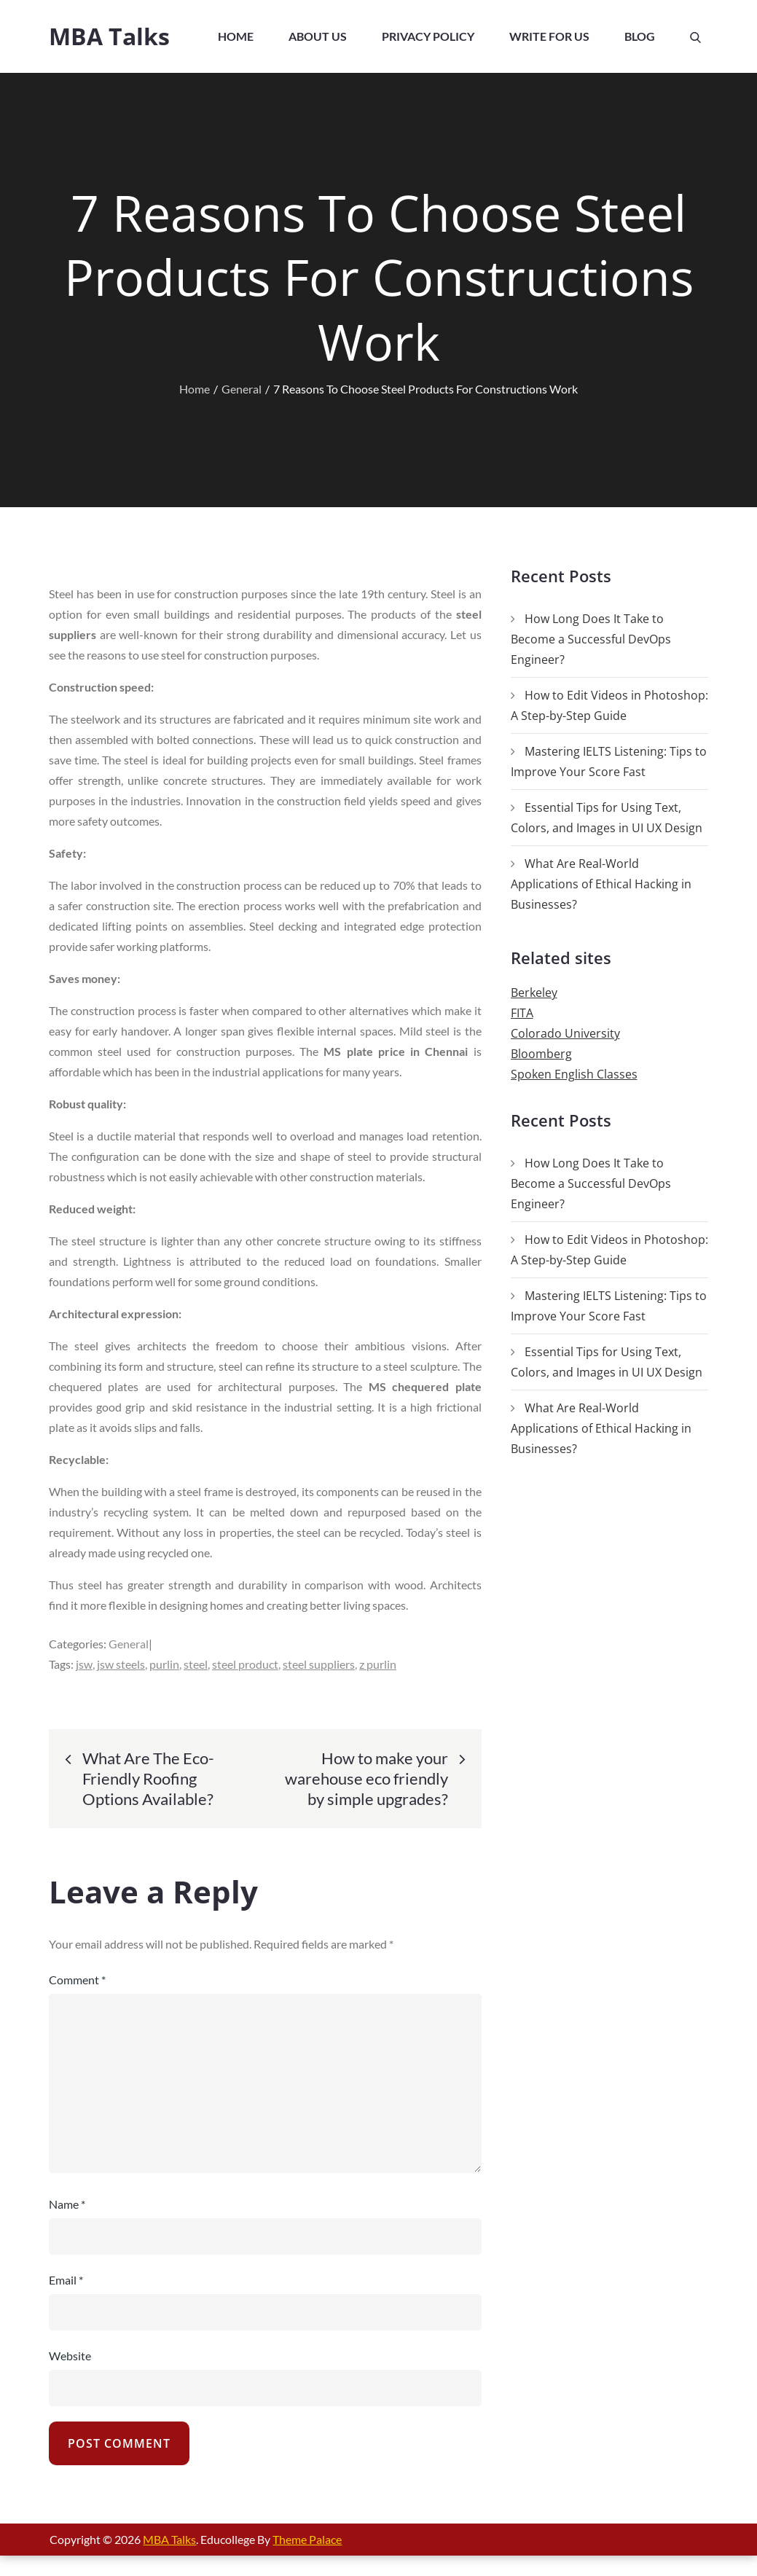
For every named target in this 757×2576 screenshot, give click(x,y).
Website (70, 2355)
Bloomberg (541, 1054)
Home (236, 36)
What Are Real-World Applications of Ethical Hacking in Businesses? (601, 884)
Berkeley (534, 992)
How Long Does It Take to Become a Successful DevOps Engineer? (591, 639)
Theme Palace (307, 2539)
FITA (522, 1013)
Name (67, 2204)
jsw (84, 1664)
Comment (77, 1979)
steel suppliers (319, 1664)
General (129, 1644)
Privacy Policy (428, 36)
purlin (164, 1664)
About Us (318, 36)
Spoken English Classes (574, 1074)
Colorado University (565, 1033)
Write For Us (549, 36)
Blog (639, 36)
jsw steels (121, 1664)
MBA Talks (109, 36)
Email (66, 2280)
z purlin (377, 1664)
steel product (245, 1664)
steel (196, 1664)
